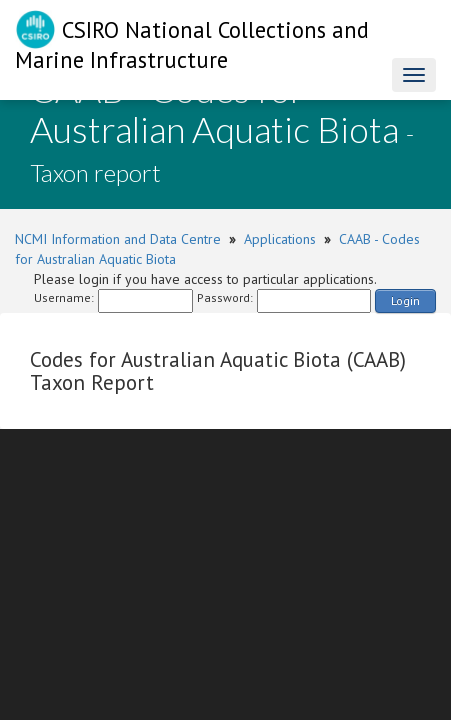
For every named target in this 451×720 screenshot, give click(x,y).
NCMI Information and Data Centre (118, 239)
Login (405, 300)
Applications (280, 239)
